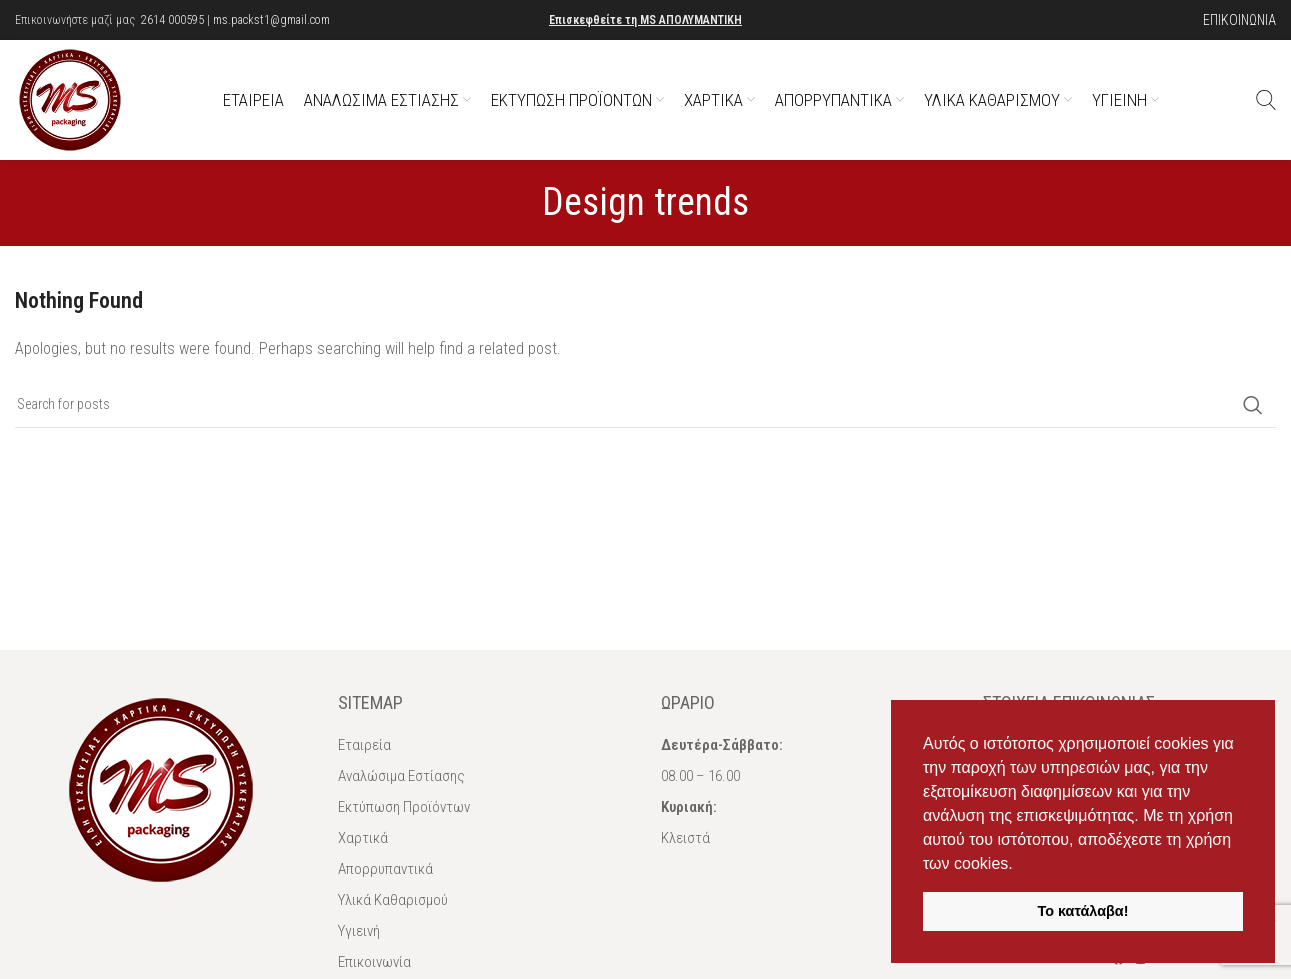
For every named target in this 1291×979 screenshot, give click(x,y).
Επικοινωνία (374, 962)
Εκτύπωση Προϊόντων (404, 807)
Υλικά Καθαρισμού (393, 900)
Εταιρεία (364, 745)
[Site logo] (70, 98)
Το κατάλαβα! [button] (1083, 911)
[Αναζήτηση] (1266, 100)
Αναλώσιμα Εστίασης (401, 776)
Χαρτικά (363, 838)
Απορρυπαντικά (385, 869)
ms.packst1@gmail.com (271, 20)
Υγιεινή (359, 931)
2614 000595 (172, 20)
